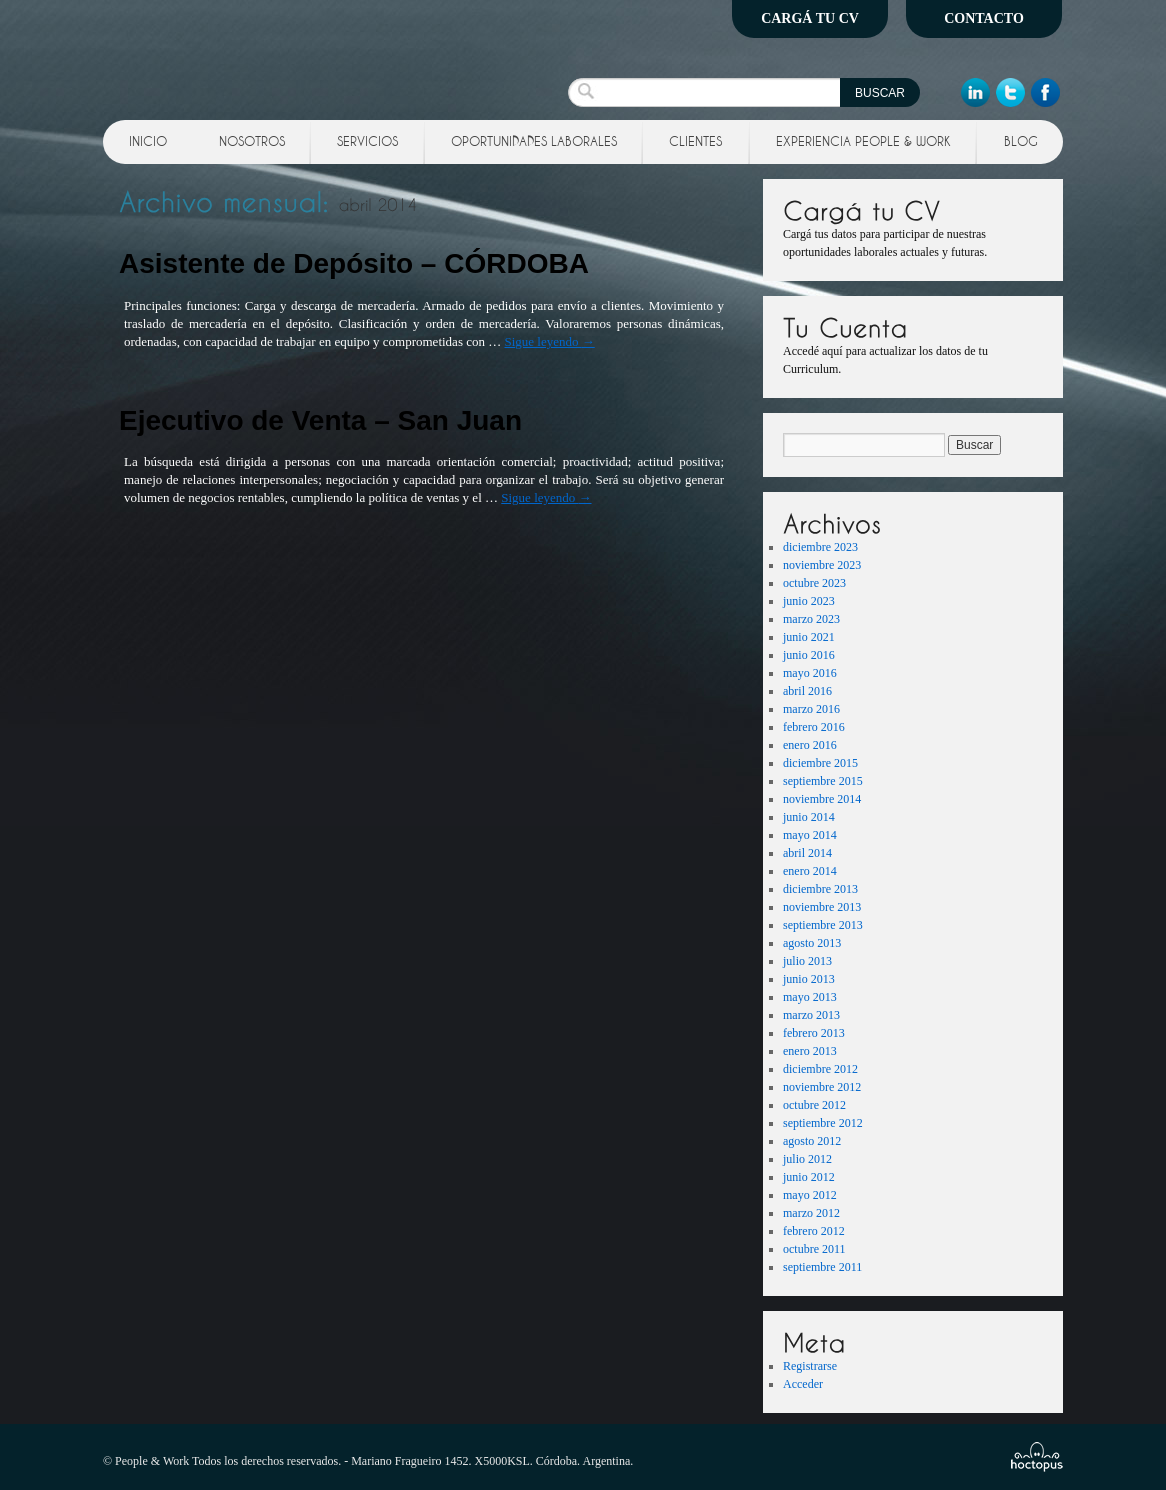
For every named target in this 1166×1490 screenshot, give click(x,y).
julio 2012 (807, 1159)
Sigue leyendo (549, 341)
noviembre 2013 (822, 907)
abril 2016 (807, 691)
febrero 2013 (814, 1033)
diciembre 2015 (820, 763)
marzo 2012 (811, 1213)
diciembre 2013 (820, 889)
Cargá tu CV (810, 18)
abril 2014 (807, 853)
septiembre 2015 (823, 781)
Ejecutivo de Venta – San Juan (320, 420)
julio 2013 (807, 961)
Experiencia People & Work (863, 141)
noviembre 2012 (822, 1087)
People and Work (246, 55)
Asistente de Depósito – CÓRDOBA (354, 263)
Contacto (984, 18)
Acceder (803, 1384)
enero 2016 (810, 745)
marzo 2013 (811, 1015)
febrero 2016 (814, 727)
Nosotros (252, 141)
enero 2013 (810, 1051)
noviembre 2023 (822, 565)
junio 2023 (809, 601)
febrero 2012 (814, 1231)
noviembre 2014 (822, 799)
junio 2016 (809, 655)
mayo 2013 (810, 997)
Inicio (148, 141)
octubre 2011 (814, 1249)
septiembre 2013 (823, 925)
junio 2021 (809, 637)
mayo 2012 (810, 1195)
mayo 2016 (810, 673)
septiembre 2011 (822, 1267)
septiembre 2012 (823, 1123)
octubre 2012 (814, 1105)
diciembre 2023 (820, 547)
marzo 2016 (811, 709)
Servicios (367, 141)
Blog (1021, 141)
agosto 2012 (812, 1141)
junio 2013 (809, 979)
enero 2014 (810, 871)
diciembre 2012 (820, 1069)
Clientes (695, 141)
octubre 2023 (814, 583)
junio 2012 (809, 1177)
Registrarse (810, 1366)
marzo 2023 (811, 619)
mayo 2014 (810, 835)
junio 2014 (809, 817)
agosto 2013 (812, 943)
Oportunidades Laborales (534, 141)
